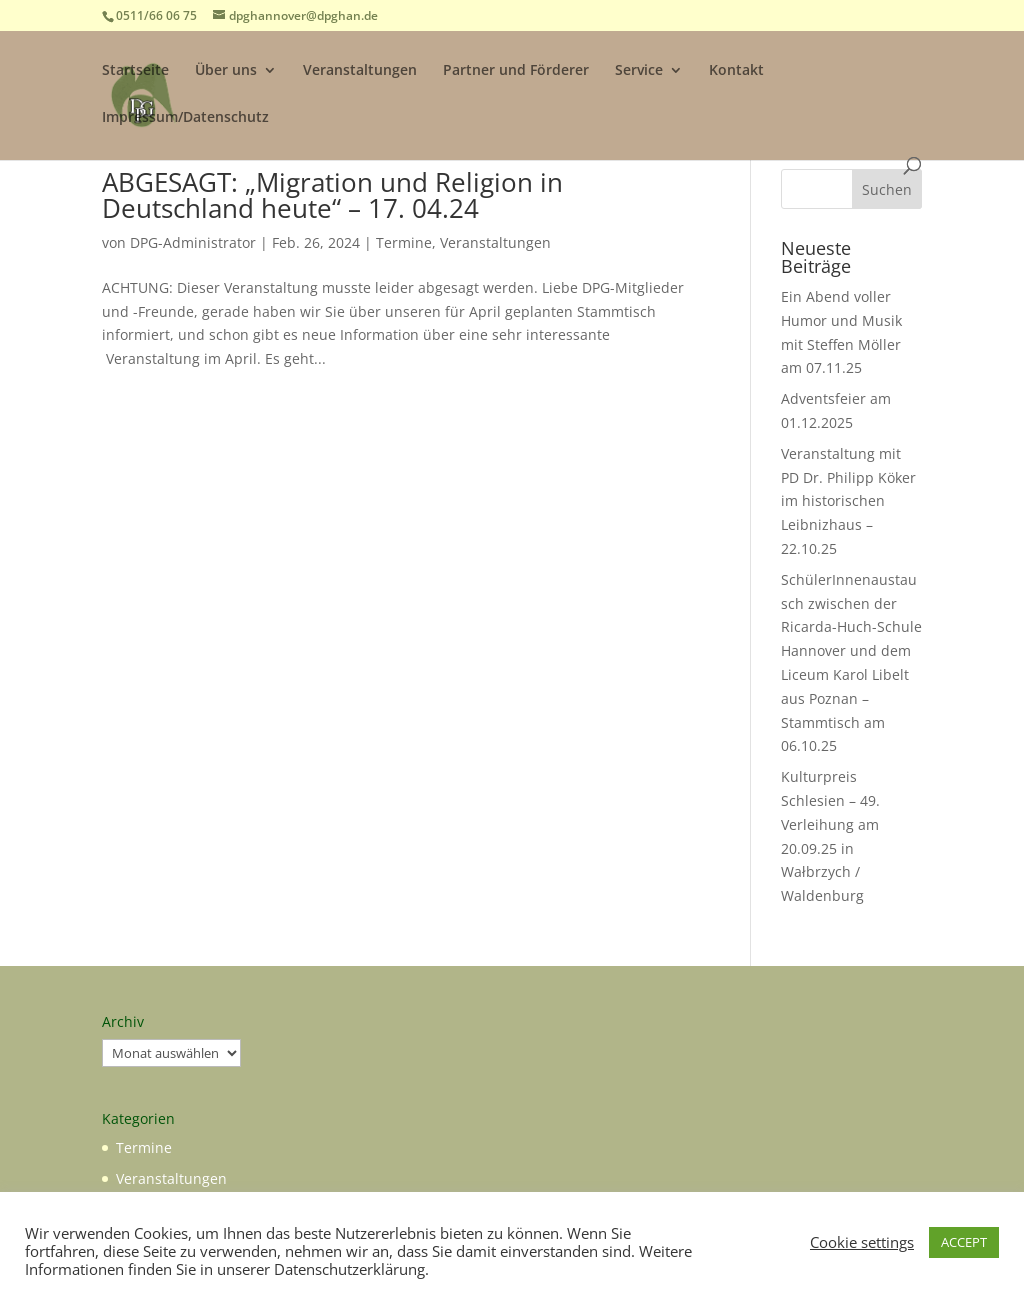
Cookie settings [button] (862, 1242)
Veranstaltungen (360, 71)
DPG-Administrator (193, 242)
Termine (404, 242)
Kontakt (736, 71)
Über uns (226, 71)
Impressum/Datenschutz (185, 118)
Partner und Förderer (516, 71)
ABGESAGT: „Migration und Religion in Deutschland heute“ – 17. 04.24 (332, 195)
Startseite (135, 71)
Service (639, 71)
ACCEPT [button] (964, 1242)
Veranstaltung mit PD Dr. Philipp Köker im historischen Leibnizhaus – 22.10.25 (848, 501)
